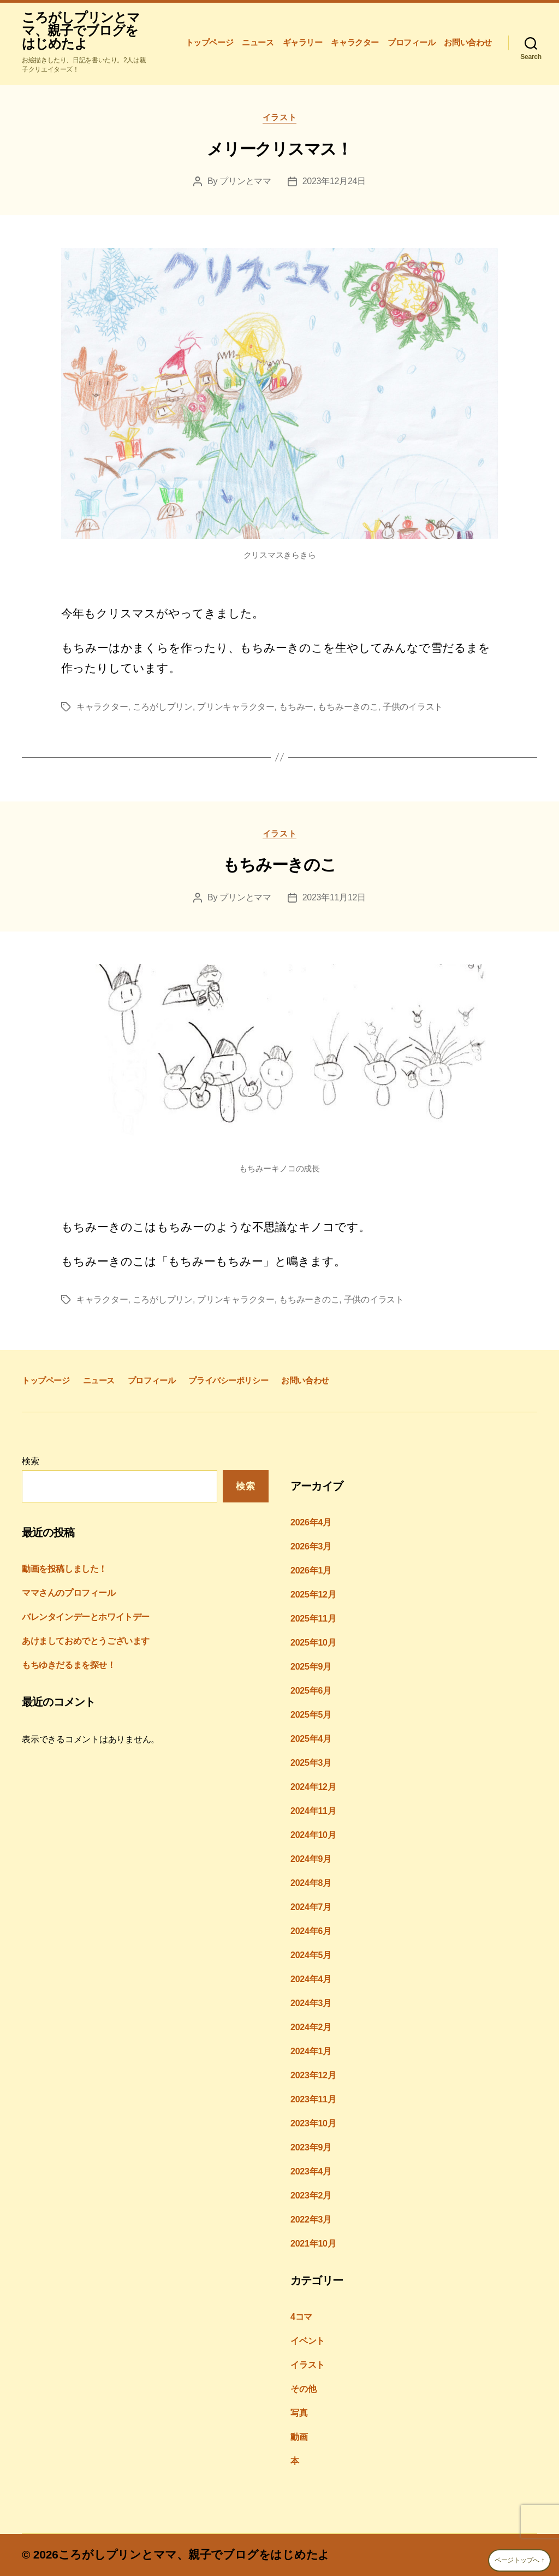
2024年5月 (310, 1955)
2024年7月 (310, 1907)
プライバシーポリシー (228, 1380)
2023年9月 (310, 2147)
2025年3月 (310, 1762)
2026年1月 (310, 1570)
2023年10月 (313, 2123)
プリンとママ (245, 181)
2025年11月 (313, 1618)
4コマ (301, 2316)
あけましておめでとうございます (86, 1641)
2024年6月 (310, 1931)
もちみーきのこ (348, 706)
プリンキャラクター (236, 706)
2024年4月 (310, 1979)
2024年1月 (310, 2051)
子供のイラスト (413, 706)
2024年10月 (313, 1835)
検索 (30, 1461)
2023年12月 (313, 2075)
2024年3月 (310, 2003)
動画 (299, 2437)
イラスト (279, 117)
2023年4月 (310, 2171)
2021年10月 (313, 2243)
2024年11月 (313, 1810)
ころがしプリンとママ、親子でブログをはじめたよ (81, 30)
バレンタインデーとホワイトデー (86, 1617)
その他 (303, 2389)
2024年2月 (310, 2027)
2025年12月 (313, 1594)
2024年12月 (313, 1786)
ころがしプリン (163, 706)
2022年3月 (310, 2219)
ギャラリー (303, 42)
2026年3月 (310, 1546)
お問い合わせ (468, 42)
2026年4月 (310, 1522)
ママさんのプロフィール (69, 1593)
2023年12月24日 (334, 181)
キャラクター (355, 42)
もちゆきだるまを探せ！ (69, 1665)
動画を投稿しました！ (64, 1568)
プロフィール (412, 42)
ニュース (257, 42)
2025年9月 (310, 1666)
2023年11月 (313, 2099)
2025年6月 (310, 1690)
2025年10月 (313, 1642)
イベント (307, 2340)
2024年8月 (310, 1883)
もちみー (296, 706)
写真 (299, 2413)
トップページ (210, 42)
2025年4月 (310, 1738)
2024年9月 (310, 1859)
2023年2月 (310, 2195)
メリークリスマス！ (279, 149)
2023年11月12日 (334, 897)
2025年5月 (310, 1714)
